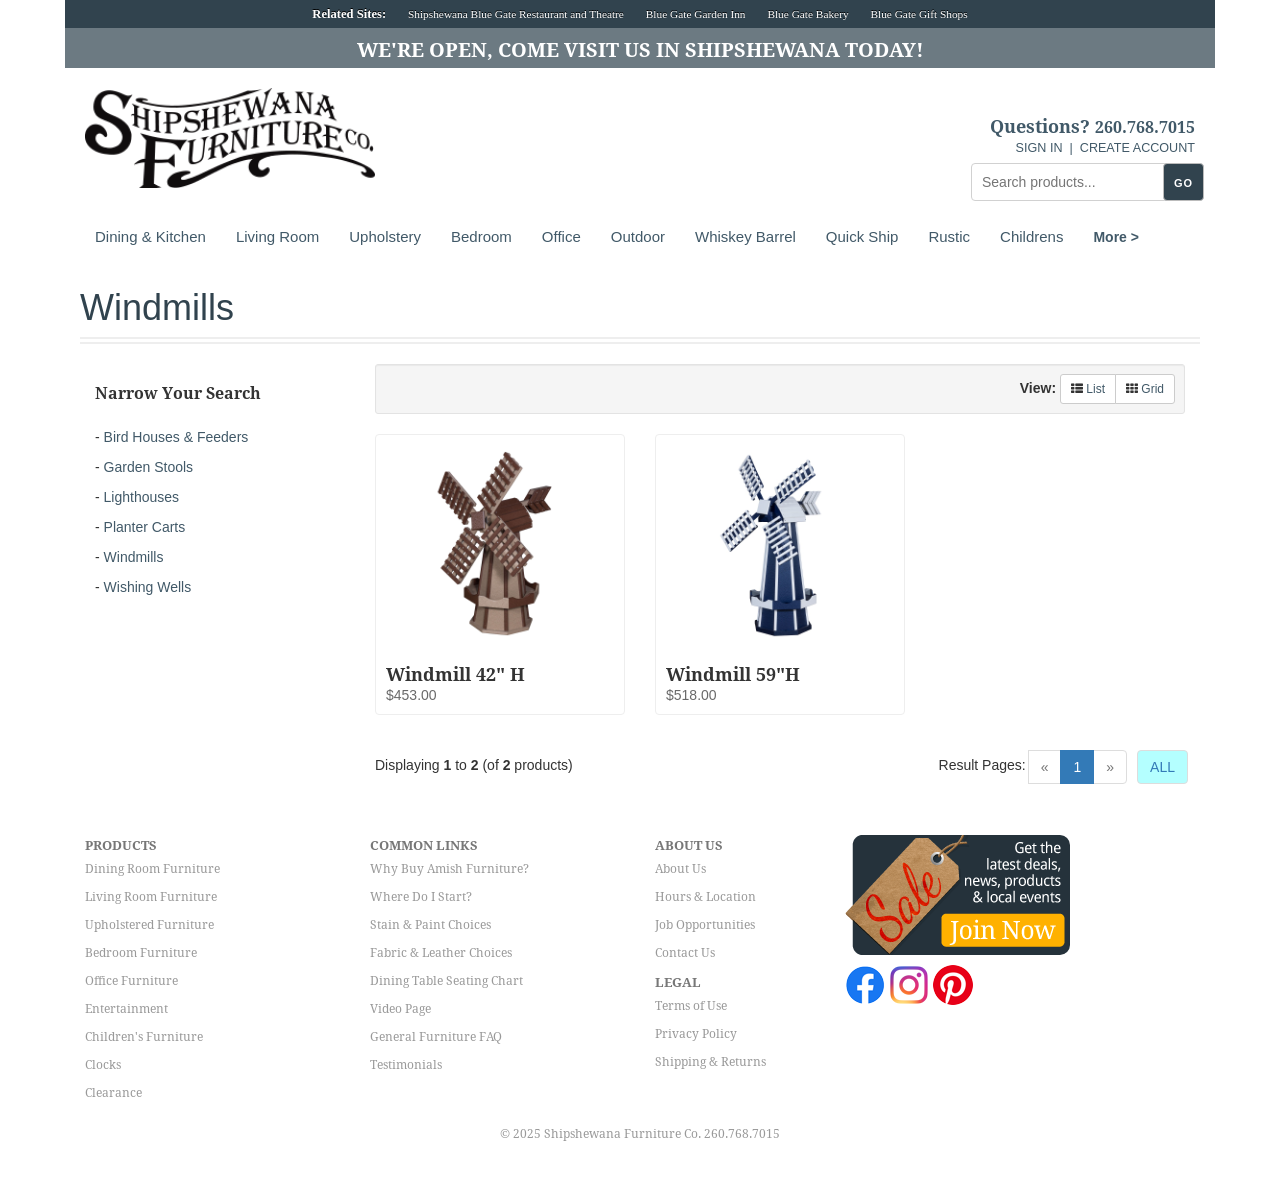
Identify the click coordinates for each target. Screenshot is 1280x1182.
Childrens (1031, 236)
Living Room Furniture (151, 897)
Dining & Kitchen (150, 236)
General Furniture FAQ (436, 1037)
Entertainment (126, 1009)
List (1088, 389)
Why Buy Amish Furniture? (449, 869)
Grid (1145, 389)
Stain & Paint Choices (430, 925)
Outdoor (638, 236)
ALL (1162, 767)
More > (1116, 237)
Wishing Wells (148, 587)
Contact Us (685, 953)
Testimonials (406, 1065)
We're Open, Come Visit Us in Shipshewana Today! (640, 50)
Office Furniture (131, 981)
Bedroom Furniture (141, 953)
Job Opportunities (705, 925)
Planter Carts (145, 527)
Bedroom (481, 236)
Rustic (949, 236)
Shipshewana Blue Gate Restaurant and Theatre (516, 14)
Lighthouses (142, 497)
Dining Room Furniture (152, 869)
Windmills (134, 557)
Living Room (277, 236)
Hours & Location (705, 897)
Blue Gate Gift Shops (918, 14)
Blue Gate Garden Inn (696, 14)
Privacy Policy (696, 1034)
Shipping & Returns (710, 1062)
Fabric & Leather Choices (441, 953)
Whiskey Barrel (745, 236)
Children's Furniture (144, 1037)
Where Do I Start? (421, 897)
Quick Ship (862, 236)
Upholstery (385, 236)
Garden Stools (149, 467)
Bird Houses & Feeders (176, 437)
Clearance (113, 1093)
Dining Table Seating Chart (446, 981)
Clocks (103, 1065)
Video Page (400, 1009)
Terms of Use (691, 1006)
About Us (680, 869)
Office (561, 236)
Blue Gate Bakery (807, 14)
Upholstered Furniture (149, 925)
